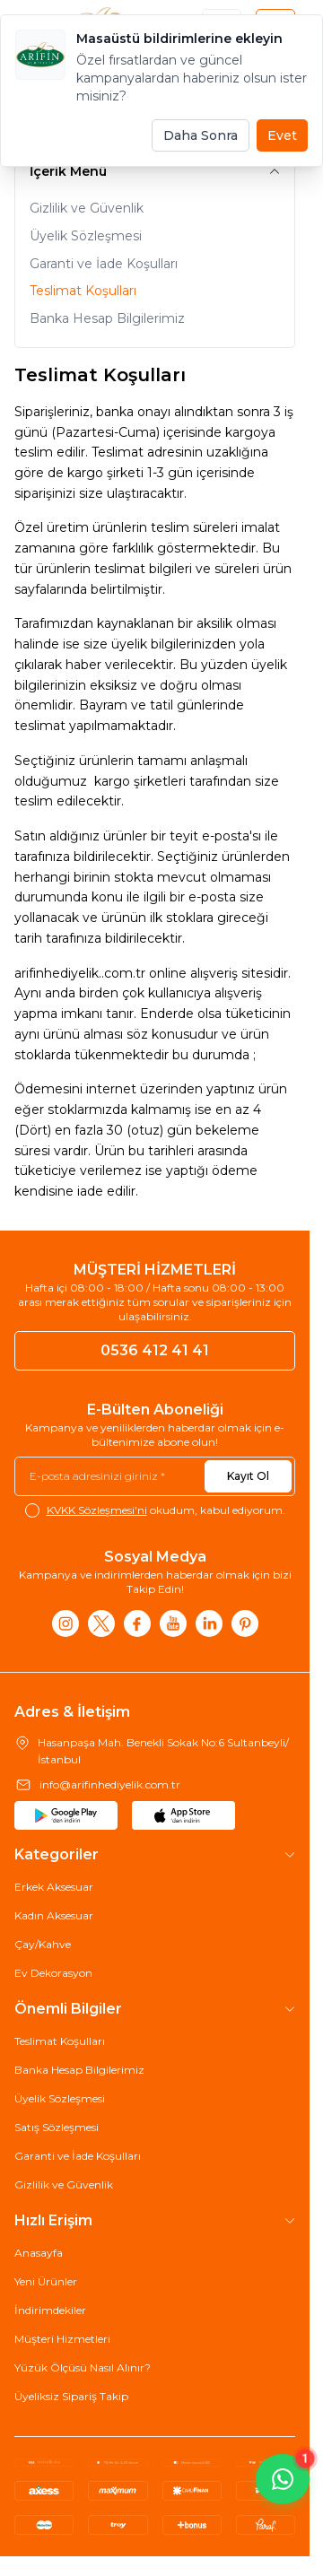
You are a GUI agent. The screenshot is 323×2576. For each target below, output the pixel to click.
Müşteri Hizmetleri (62, 2338)
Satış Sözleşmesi (56, 2127)
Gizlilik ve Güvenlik (87, 208)
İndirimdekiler (50, 2310)
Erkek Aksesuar (53, 1886)
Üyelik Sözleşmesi (86, 236)
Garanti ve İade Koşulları (104, 264)
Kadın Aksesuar (53, 1915)
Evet (282, 135)
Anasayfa (38, 2252)
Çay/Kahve (42, 1944)
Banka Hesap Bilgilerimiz (107, 318)
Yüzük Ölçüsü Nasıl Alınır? (82, 2367)
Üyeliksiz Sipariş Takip (71, 2396)
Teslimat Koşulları (83, 291)
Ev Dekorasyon (53, 1973)
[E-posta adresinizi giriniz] (154, 1476)
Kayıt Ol (248, 1476)
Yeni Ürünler (45, 2281)
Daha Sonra (200, 135)
